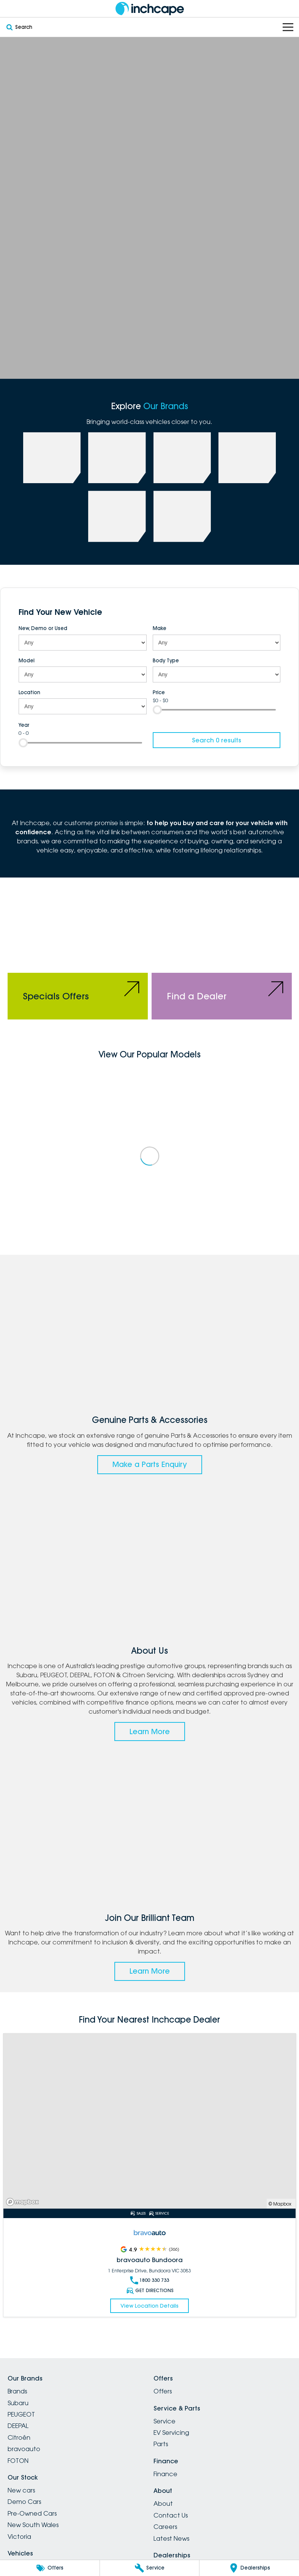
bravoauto (24, 2449)
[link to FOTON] (247, 458)
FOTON (18, 2460)
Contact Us (170, 2515)
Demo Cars (24, 2501)
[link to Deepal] (182, 458)
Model (27, 660)
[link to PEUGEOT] (117, 458)
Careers (165, 2526)
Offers (162, 2391)
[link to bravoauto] (117, 516)
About (163, 2503)
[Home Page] (149, 8)
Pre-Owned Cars (32, 2513)
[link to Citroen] (182, 516)
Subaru (18, 2403)
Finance (165, 2474)
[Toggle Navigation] (288, 27)
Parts (160, 2444)
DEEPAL (18, 2425)
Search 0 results (216, 740)
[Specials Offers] (78, 952)
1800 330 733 (149, 2280)
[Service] (149, 2568)
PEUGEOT (21, 2414)
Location (29, 692)
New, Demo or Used (43, 628)
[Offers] (50, 2568)
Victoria (19, 2536)
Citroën (19, 2437)
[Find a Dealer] (222, 952)
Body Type (166, 660)
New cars (21, 2490)
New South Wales (33, 2525)
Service (164, 2421)
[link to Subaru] (52, 458)
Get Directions (150, 2290)
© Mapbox (280, 2204)
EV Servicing (171, 2432)
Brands (17, 2391)
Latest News (171, 2538)
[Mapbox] (24, 2202)
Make (159, 628)
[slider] (157, 709)
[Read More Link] (149, 2121)
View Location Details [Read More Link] (149, 2305)
